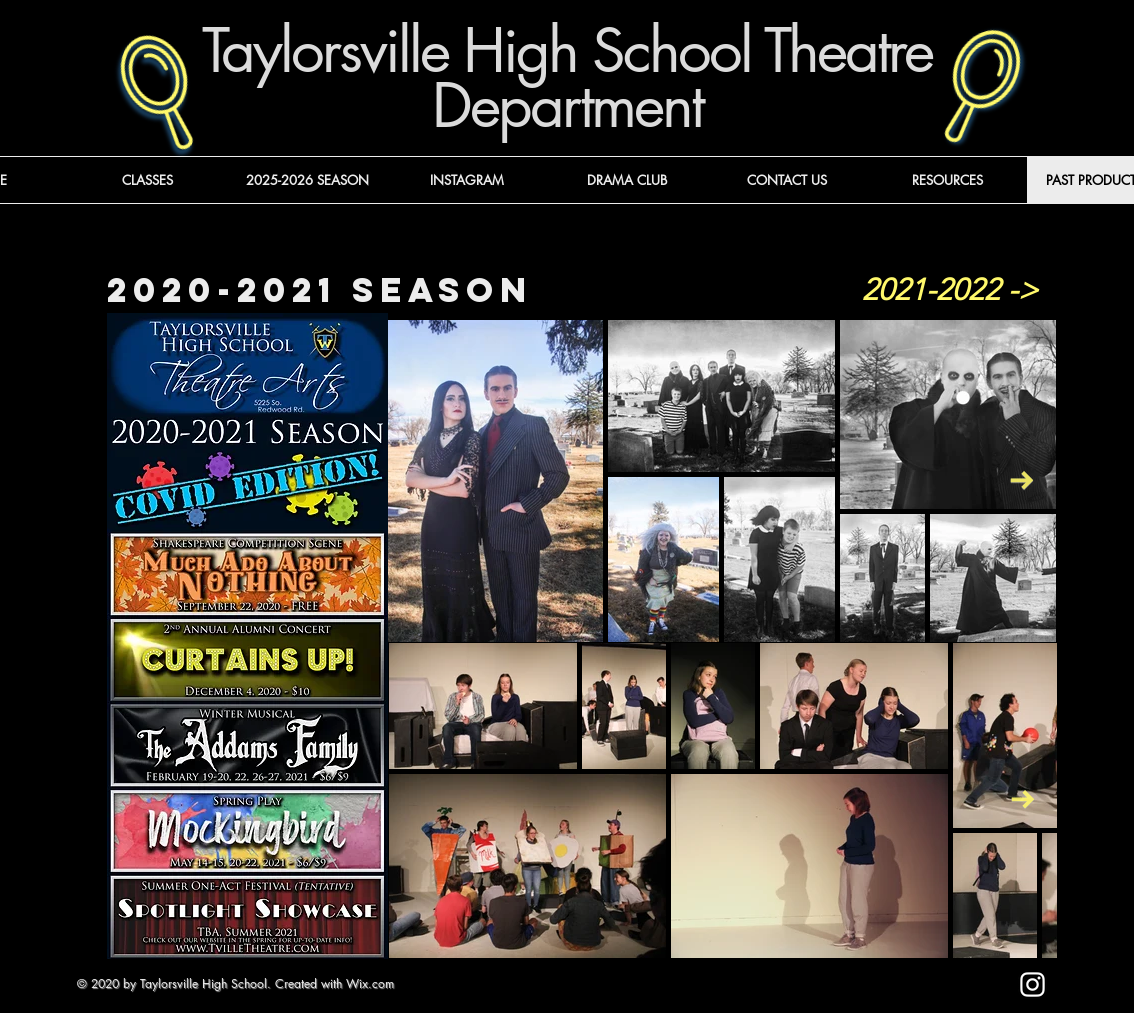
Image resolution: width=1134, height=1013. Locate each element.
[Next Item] (1021, 480)
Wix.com (370, 983)
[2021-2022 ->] (950, 290)
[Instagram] (1032, 984)
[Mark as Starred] (871, 994)
